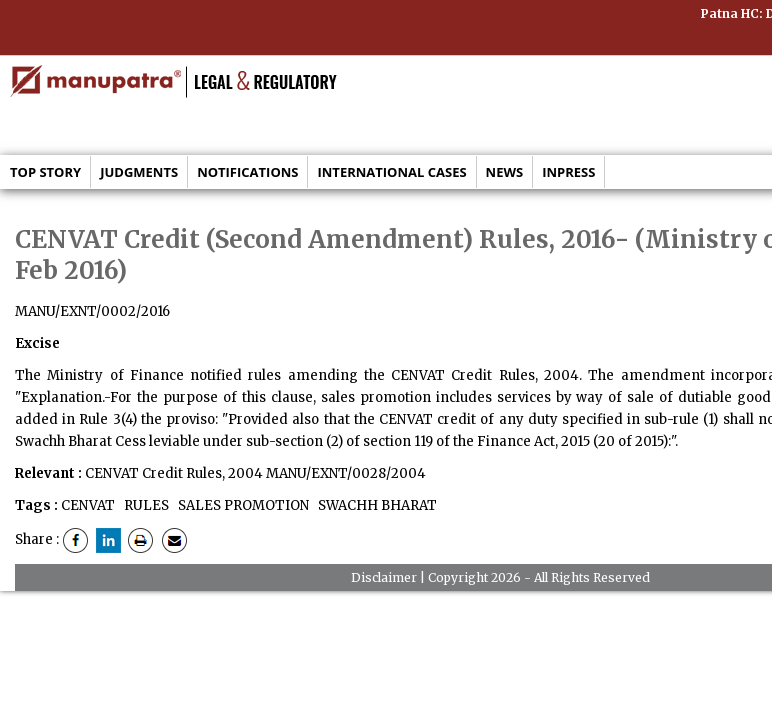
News (505, 172)
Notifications (247, 172)
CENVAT (88, 505)
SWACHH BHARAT (376, 505)
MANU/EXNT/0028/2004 (346, 473)
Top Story (45, 172)
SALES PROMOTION (242, 505)
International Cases (391, 172)
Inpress (568, 172)
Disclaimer (384, 577)
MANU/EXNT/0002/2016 (92, 311)
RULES (145, 505)
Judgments (139, 172)
